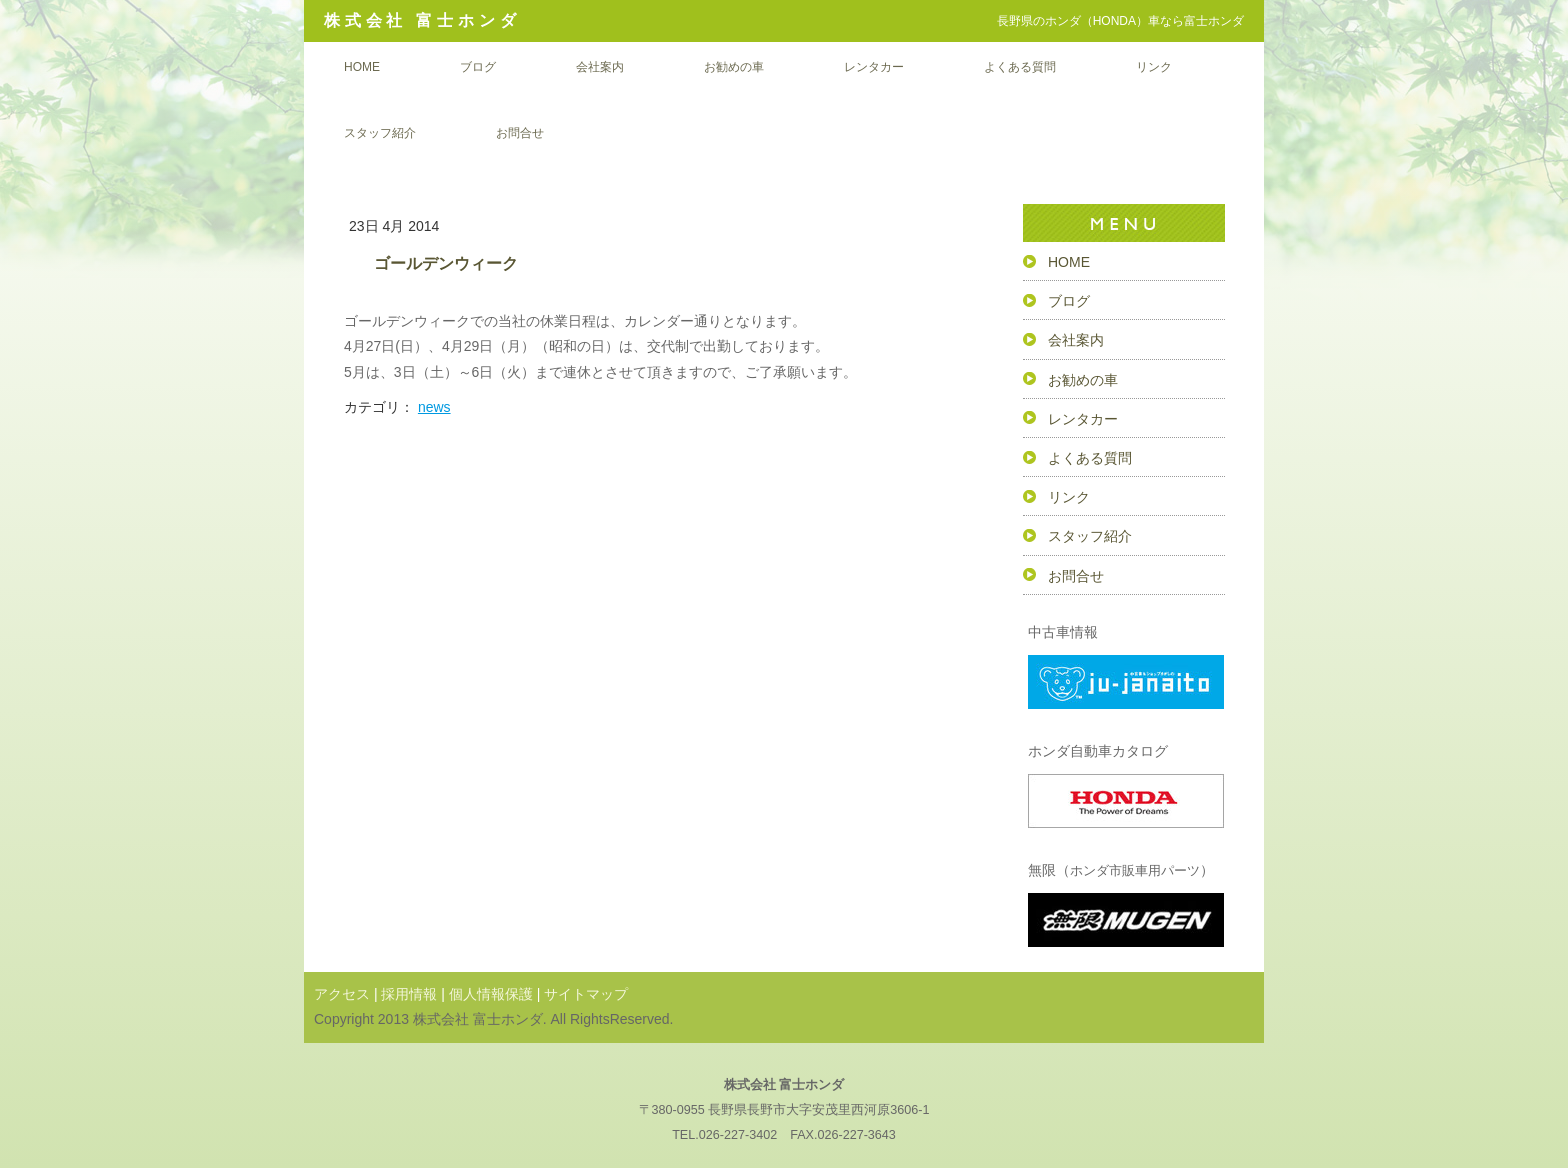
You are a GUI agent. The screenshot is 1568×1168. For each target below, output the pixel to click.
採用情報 (409, 994)
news (434, 407)
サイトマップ (586, 994)
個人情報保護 (491, 994)
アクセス (342, 994)
